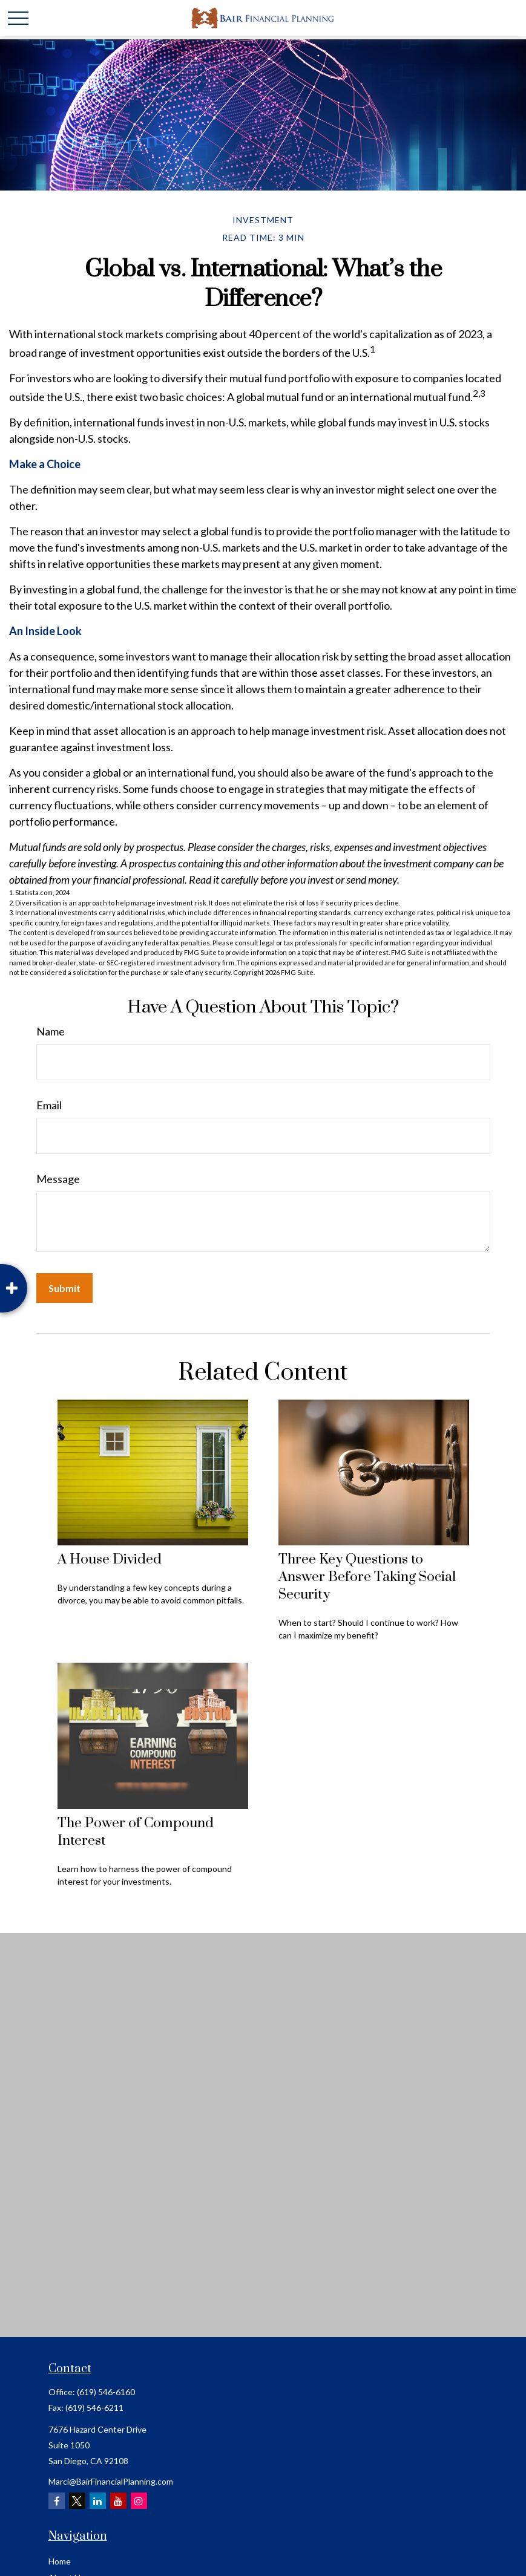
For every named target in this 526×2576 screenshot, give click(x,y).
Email (49, 1105)
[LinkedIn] (98, 2501)
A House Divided (110, 1559)
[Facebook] (56, 2501)
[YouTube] (118, 2501)
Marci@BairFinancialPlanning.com (110, 2481)
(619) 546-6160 (106, 2392)
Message (58, 1178)
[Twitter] (77, 2501)
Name (50, 1031)
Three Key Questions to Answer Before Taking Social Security (367, 1577)
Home (59, 2561)
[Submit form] (64, 1288)
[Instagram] (139, 2501)
